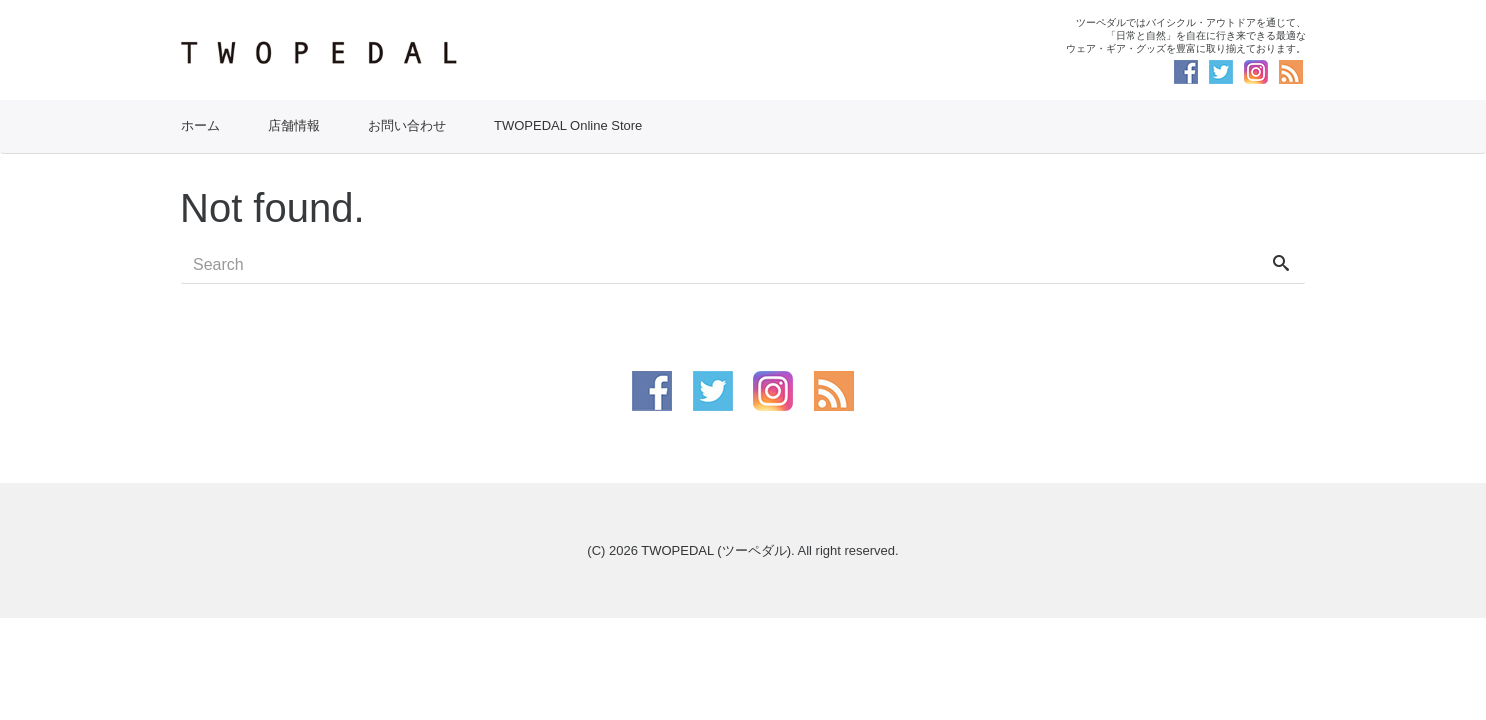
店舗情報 (294, 125)
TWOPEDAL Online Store (568, 125)
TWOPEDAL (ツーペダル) (716, 550)
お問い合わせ (407, 125)
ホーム (200, 125)
